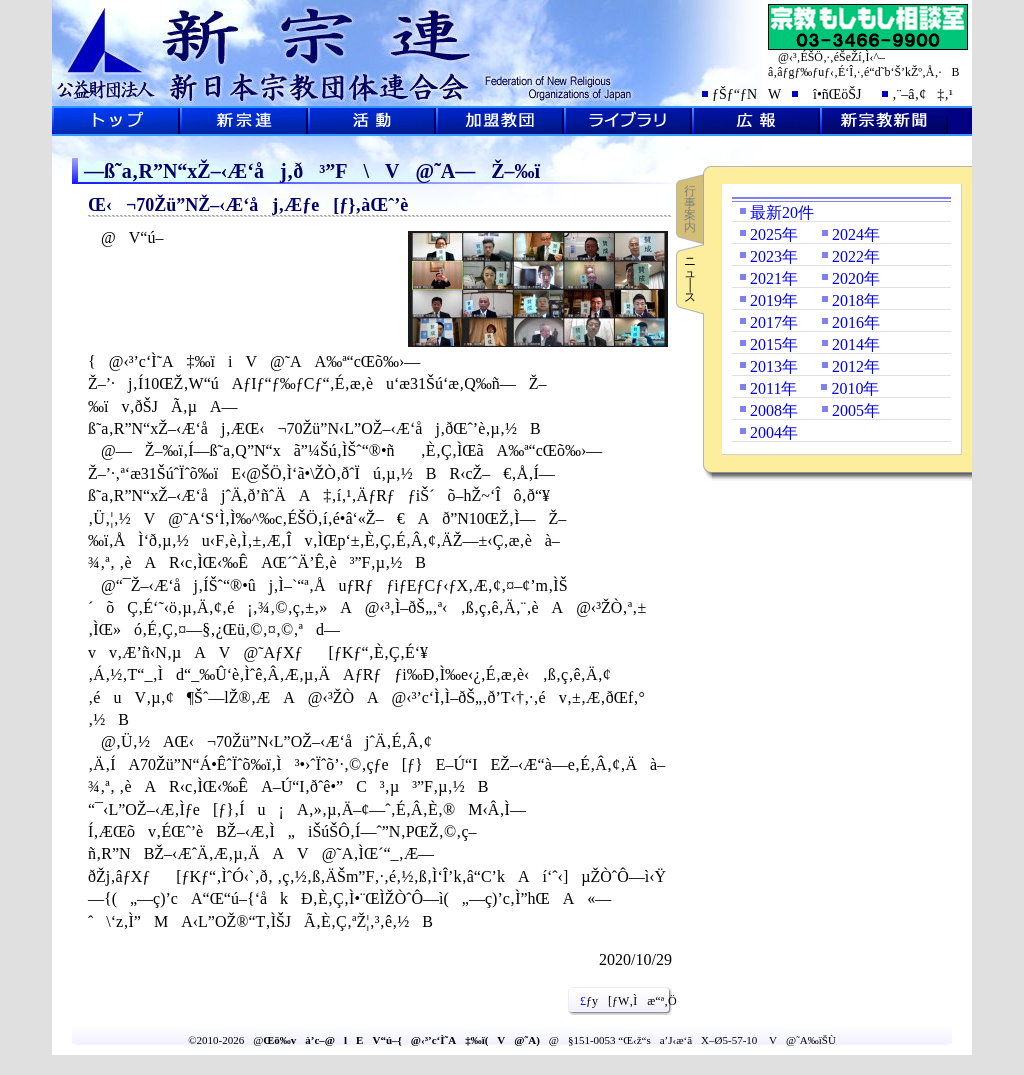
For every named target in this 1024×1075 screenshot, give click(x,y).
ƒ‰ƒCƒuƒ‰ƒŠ (628, 121)
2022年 (856, 256)
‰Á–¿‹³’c (500, 121)
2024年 (856, 234)
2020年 (856, 278)
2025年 (774, 234)
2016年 (856, 322)
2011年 (773, 388)
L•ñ (756, 121)
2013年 (774, 366)
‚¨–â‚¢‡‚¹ (922, 94)
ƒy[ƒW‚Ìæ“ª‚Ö (621, 1001)
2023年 (774, 256)
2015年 (774, 344)
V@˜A (244, 121)
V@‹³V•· (884, 121)
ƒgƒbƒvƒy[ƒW (116, 121)
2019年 (774, 300)
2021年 (774, 278)
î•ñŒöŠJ (831, 94)
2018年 (856, 300)
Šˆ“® (372, 121)
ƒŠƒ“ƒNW (746, 94)
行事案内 (690, 209)
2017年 (774, 322)
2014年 (856, 344)
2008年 (774, 410)
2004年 (774, 432)
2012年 (856, 366)
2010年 (855, 388)
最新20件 (782, 212)
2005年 (856, 410)
